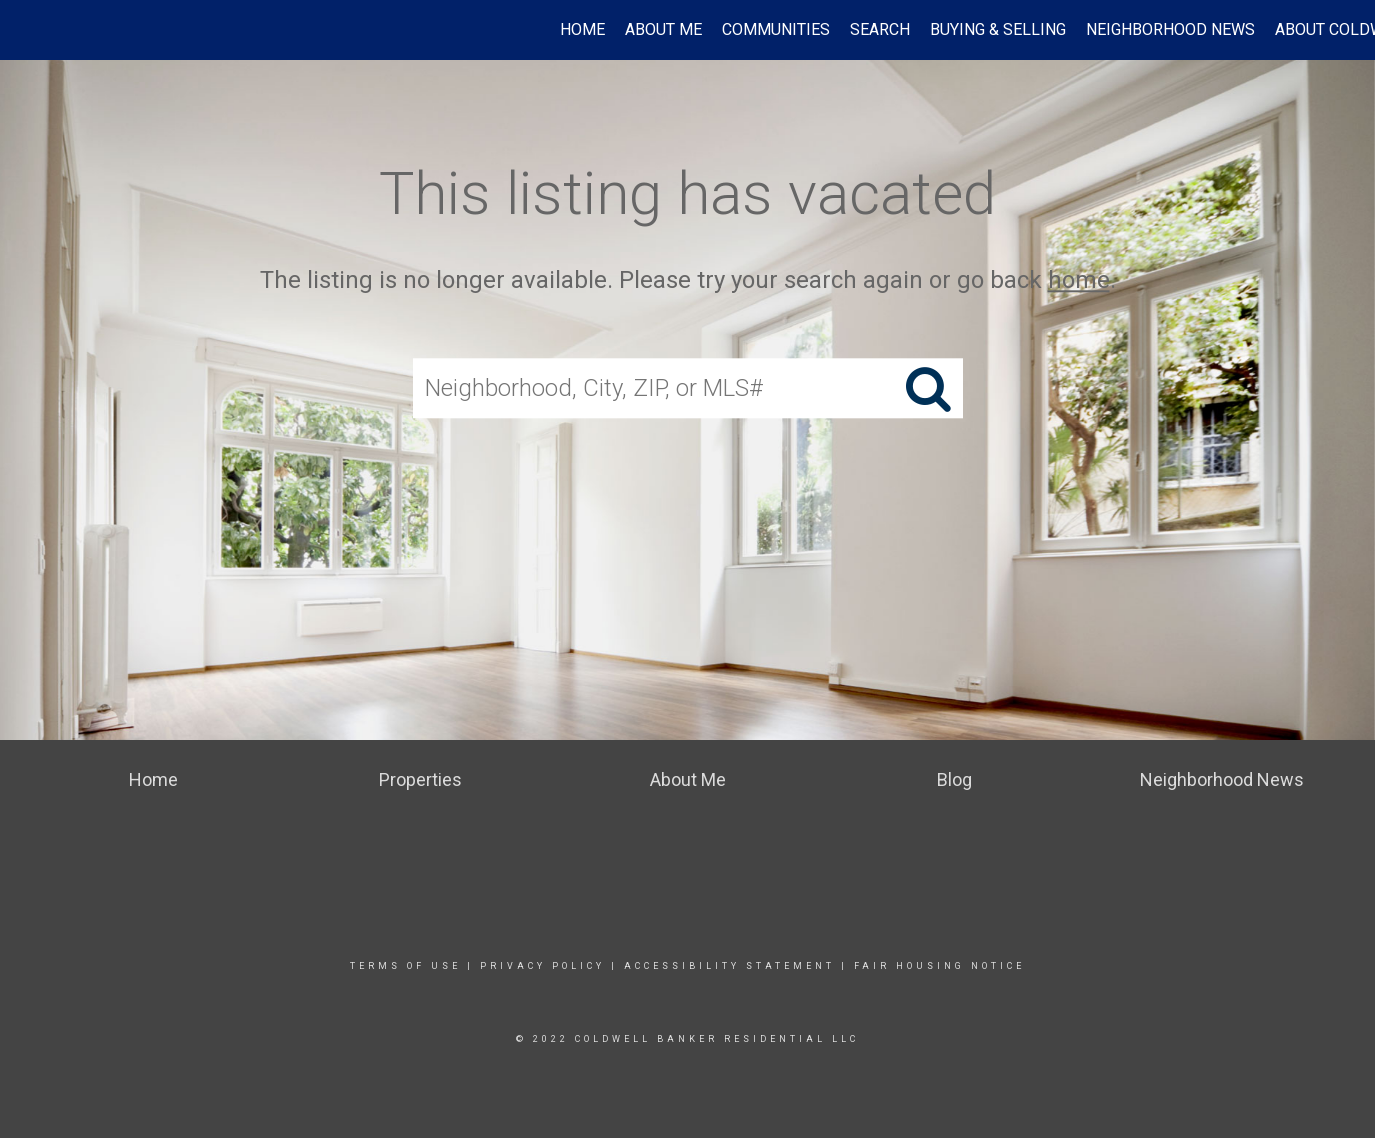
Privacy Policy (542, 966)
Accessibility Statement (729, 966)
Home (582, 29)
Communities (776, 29)
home (1079, 280)
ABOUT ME (663, 29)
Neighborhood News (1170, 29)
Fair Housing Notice (939, 966)
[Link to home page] (25, 30)
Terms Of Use (405, 966)
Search (880, 29)
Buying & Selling (998, 29)
